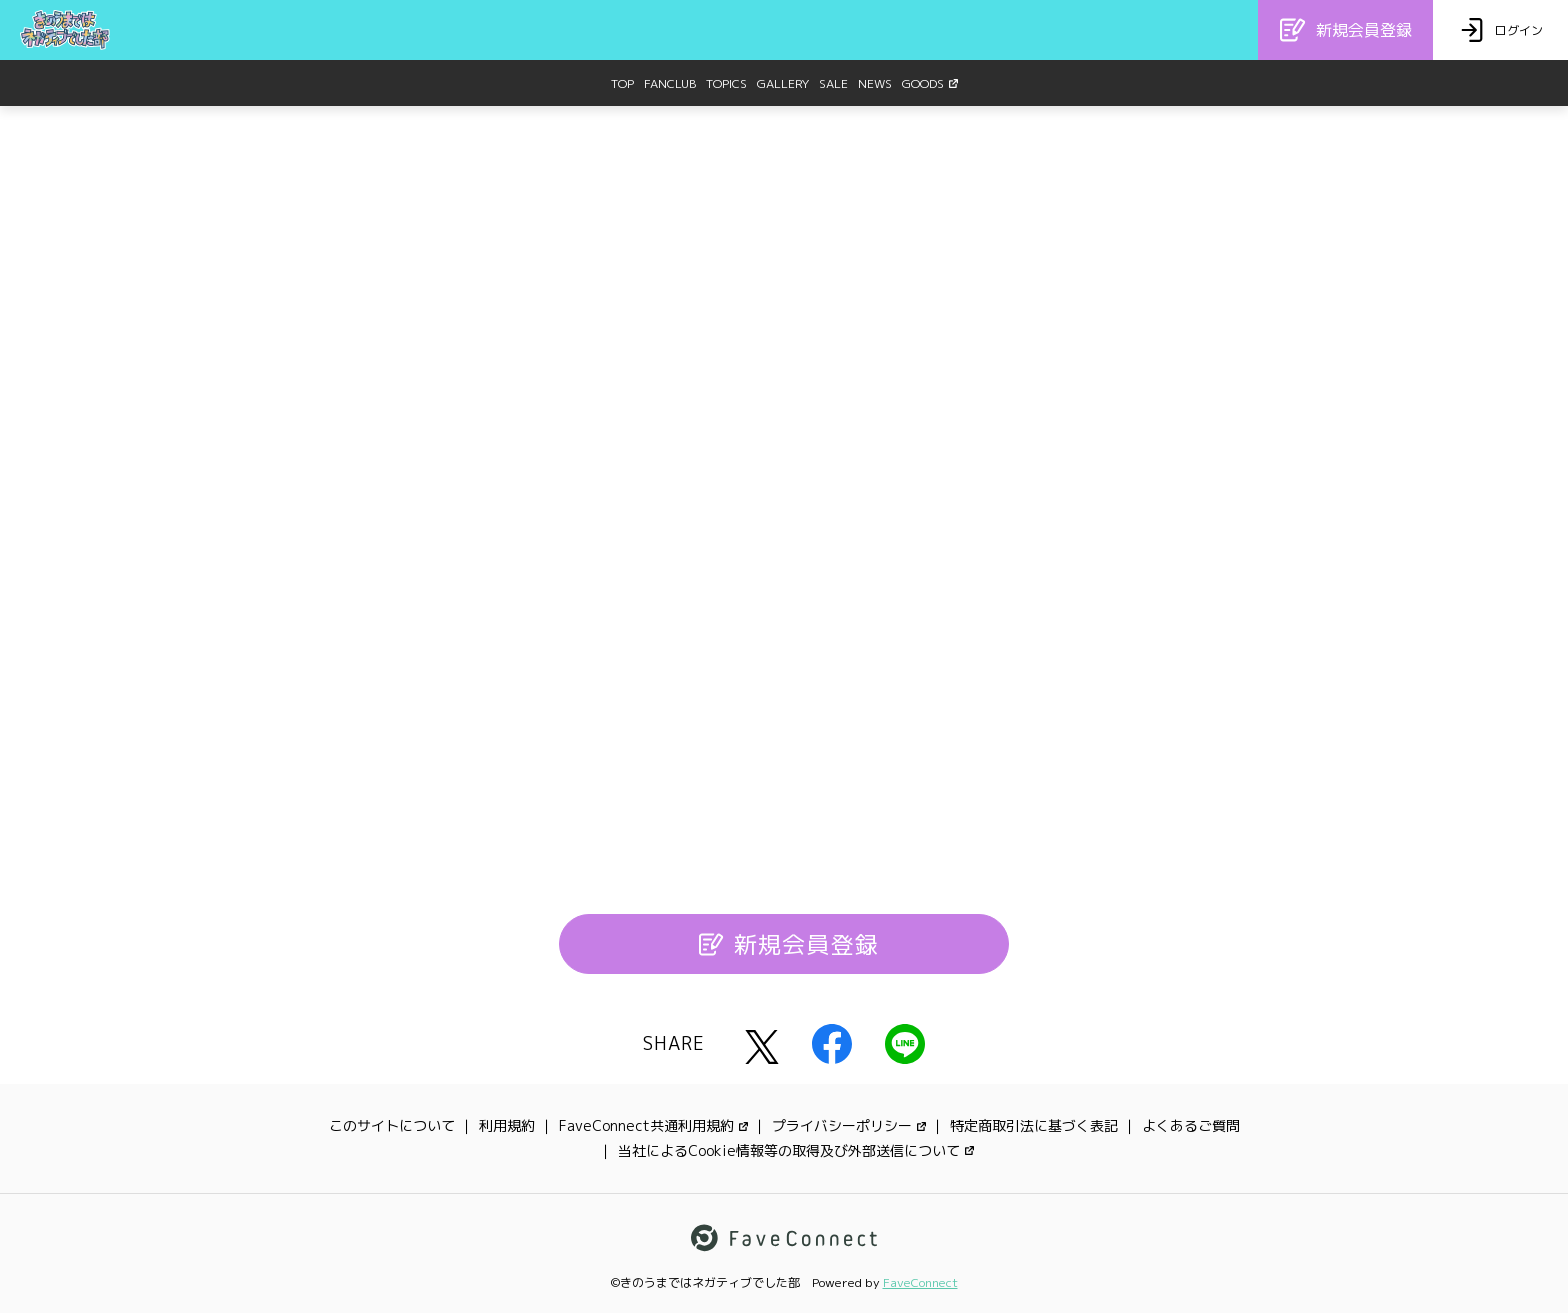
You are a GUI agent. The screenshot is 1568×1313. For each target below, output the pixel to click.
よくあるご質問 (1191, 1125)
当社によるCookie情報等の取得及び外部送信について (796, 1150)
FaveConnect (920, 1282)
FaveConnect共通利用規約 (653, 1125)
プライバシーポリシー (849, 1125)
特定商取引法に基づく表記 (1034, 1125)
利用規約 (507, 1125)
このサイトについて (392, 1125)
